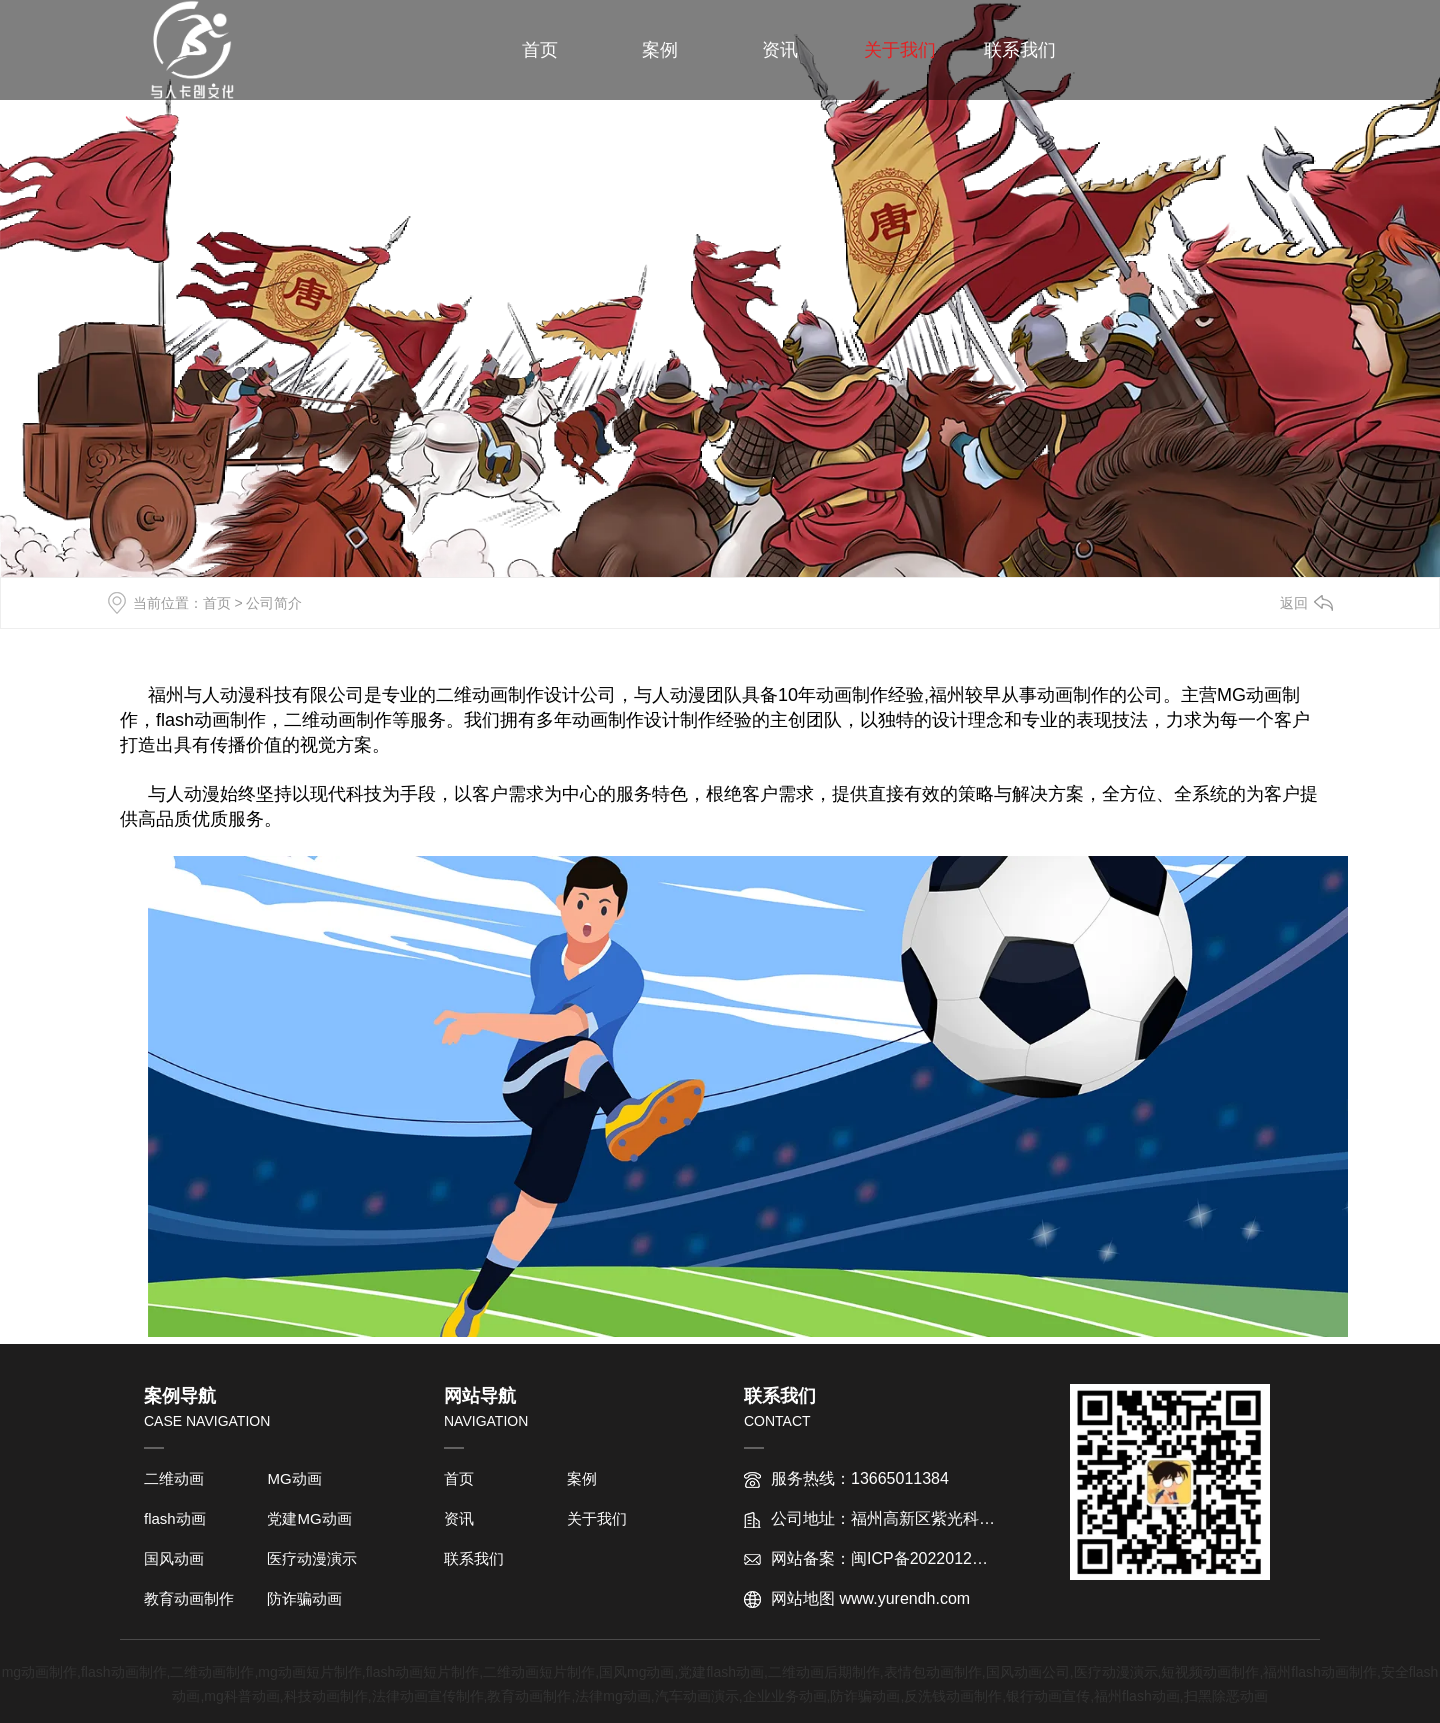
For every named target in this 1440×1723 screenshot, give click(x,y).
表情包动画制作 (933, 1672)
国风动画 (174, 1558)
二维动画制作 (212, 1672)
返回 (1294, 603)
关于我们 (900, 50)
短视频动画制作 (1210, 1672)
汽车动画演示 (697, 1696)
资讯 (780, 50)
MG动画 (294, 1478)
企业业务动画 (785, 1696)
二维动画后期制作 (824, 1672)
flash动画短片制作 (423, 1672)
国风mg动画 (636, 1672)
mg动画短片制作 (309, 1672)
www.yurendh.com (904, 1598)
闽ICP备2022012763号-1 (940, 1558)
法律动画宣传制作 (428, 1696)
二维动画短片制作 (539, 1672)
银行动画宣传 (1048, 1696)
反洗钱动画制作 (953, 1696)
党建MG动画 (309, 1518)
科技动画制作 (326, 1696)
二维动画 (174, 1478)
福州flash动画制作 (1320, 1672)
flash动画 (175, 1518)
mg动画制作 (39, 1672)
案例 (660, 50)
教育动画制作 (189, 1598)
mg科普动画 (241, 1696)
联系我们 (1020, 50)
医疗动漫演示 (312, 1558)
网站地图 (803, 1598)
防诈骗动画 (304, 1598)
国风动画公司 (1028, 1672)
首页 (540, 50)
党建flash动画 (721, 1672)
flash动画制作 (124, 1672)
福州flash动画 (1137, 1696)
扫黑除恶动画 (1226, 1696)
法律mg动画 (612, 1696)
